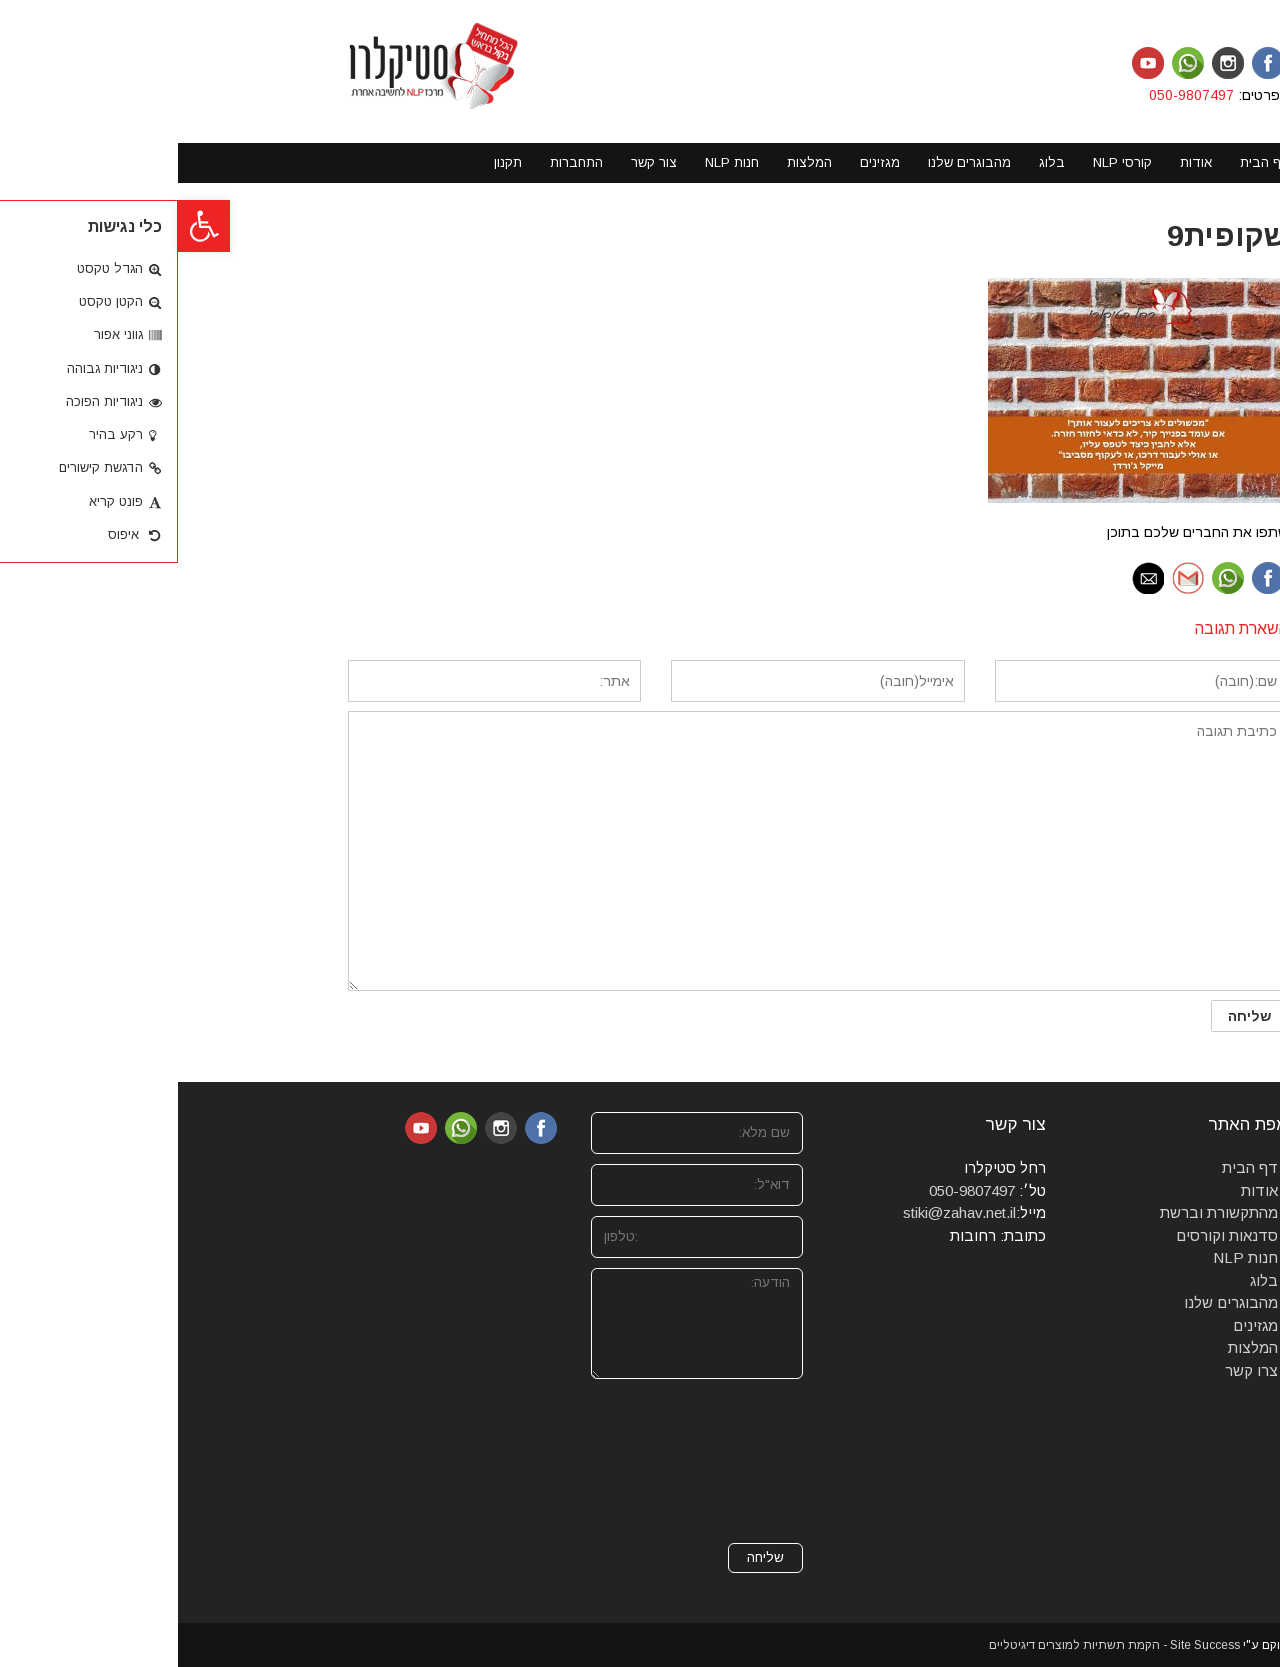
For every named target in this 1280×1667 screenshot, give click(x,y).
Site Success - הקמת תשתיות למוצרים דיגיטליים (936, 1645)
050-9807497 (1015, 95)
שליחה (587, 1557)
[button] (26, 226)
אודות (1081, 1190)
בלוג (1086, 1280)
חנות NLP (1067, 1257)
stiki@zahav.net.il (781, 1212)
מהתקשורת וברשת (1041, 1212)
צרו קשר (1073, 1370)
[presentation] (543, 1461)
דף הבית (1072, 1167)
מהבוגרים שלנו (1053, 1302)
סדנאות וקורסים (1049, 1235)
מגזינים (1077, 1325)
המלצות (1075, 1347)
